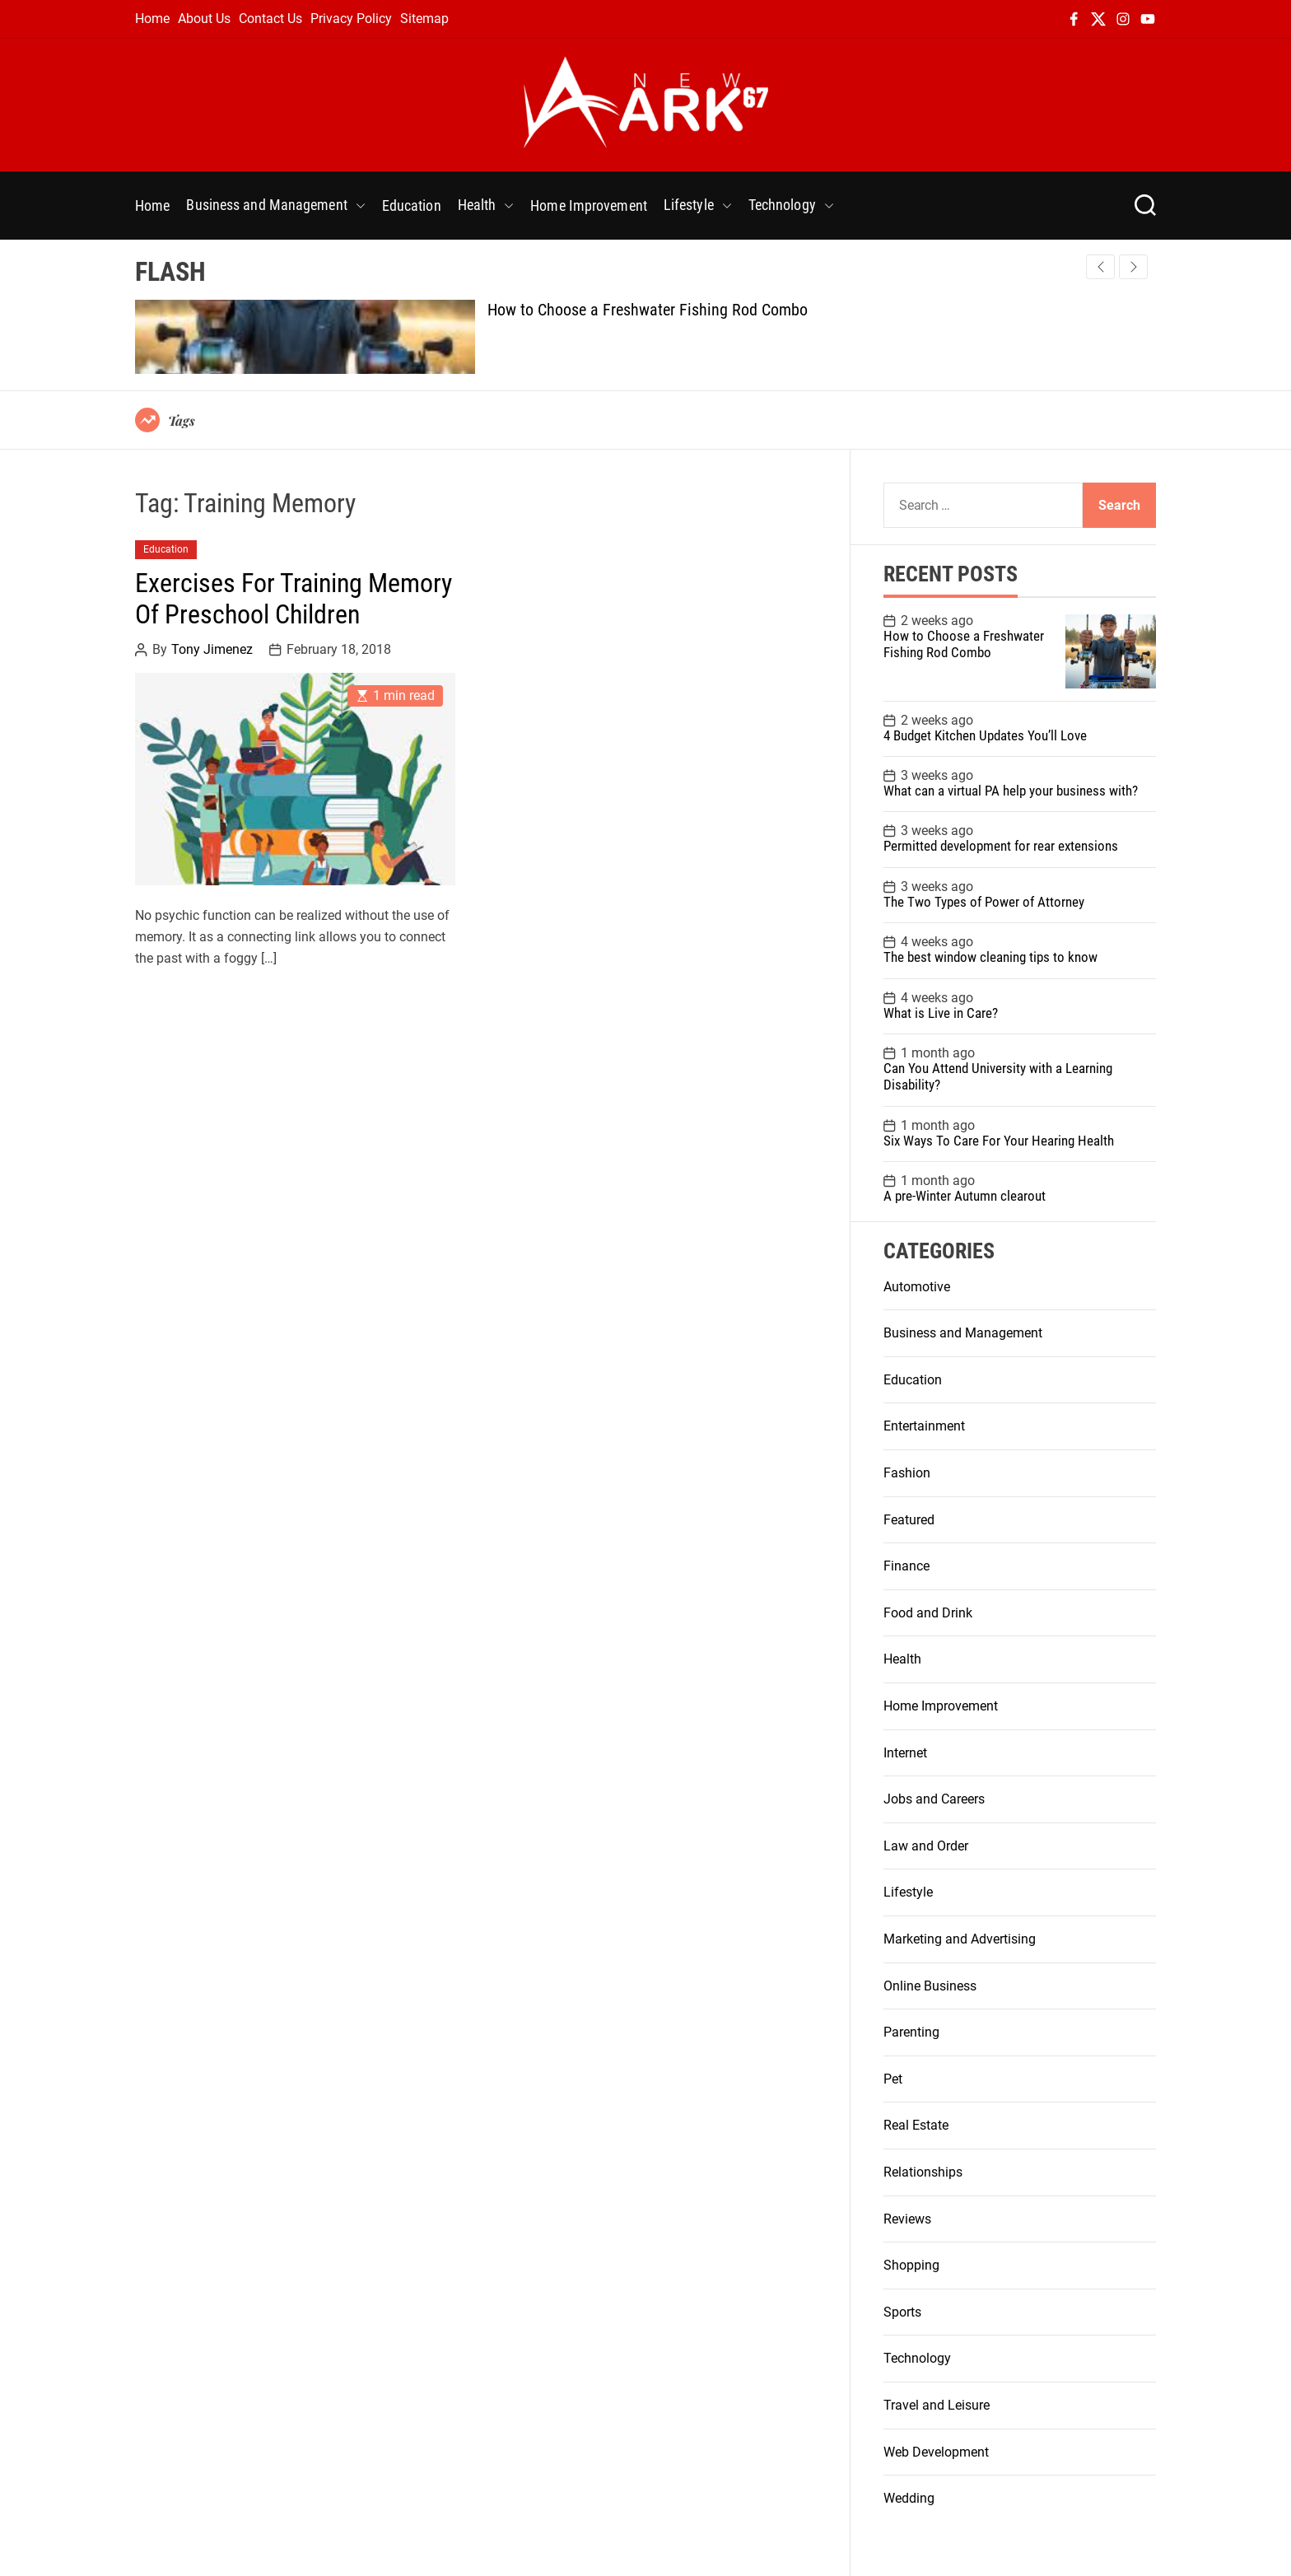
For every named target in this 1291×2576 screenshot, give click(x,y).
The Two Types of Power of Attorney (983, 902)
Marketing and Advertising (959, 1939)
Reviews (907, 2219)
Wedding (908, 2498)
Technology (791, 205)
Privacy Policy (351, 18)
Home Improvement (588, 205)
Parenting (911, 2032)
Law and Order (925, 1846)
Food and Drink (927, 1613)
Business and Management (275, 205)
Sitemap (424, 18)
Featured (908, 1520)
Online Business (929, 1986)
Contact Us (270, 18)
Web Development (936, 2452)
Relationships (922, 2172)
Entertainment (924, 1426)
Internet (905, 1753)
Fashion (906, 1473)
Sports (902, 2312)
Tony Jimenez (212, 649)
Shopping (911, 2265)
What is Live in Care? (940, 1013)
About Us (204, 18)
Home (152, 18)
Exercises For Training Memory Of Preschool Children (293, 598)
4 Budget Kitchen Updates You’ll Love (985, 735)
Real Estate (915, 2125)
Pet (892, 2079)
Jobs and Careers (934, 1799)
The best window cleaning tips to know (990, 957)
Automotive (916, 1287)
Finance (906, 1566)
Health (486, 205)
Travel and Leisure (936, 2405)
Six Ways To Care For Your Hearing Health (998, 1140)
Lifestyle (698, 205)
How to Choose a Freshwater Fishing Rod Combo (647, 310)
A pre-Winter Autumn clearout (964, 1196)
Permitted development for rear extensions (1000, 846)
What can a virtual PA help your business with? (1010, 790)
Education (411, 205)
